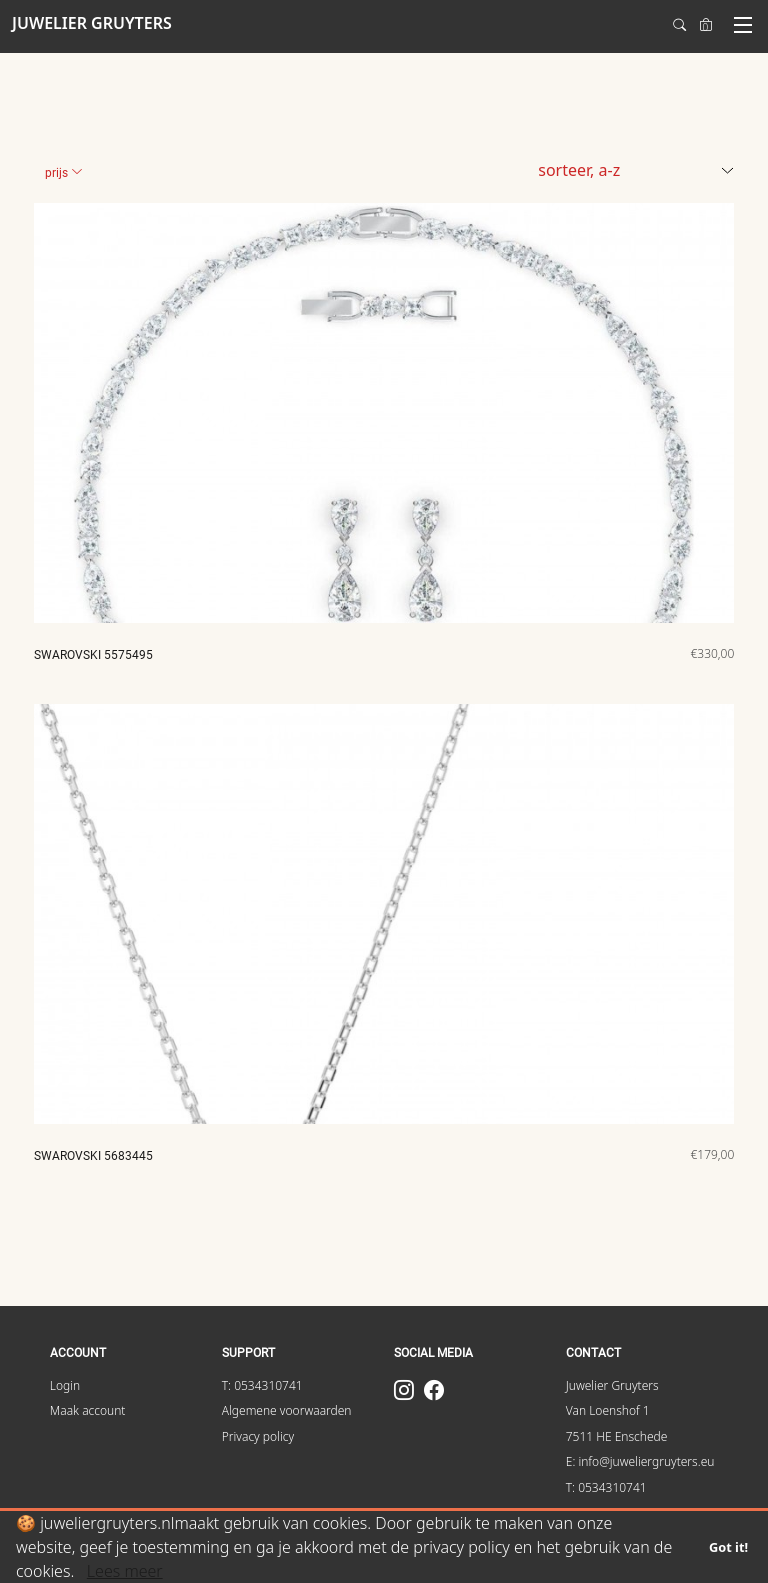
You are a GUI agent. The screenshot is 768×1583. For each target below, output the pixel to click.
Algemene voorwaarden (287, 1410)
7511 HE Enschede (617, 1436)
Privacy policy (258, 1436)
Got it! (728, 1547)
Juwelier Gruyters (612, 1385)
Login (65, 1385)
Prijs (64, 173)
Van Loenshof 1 (608, 1410)
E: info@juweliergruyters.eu (640, 1461)
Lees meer (125, 1571)
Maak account (88, 1410)
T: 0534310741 (262, 1385)
